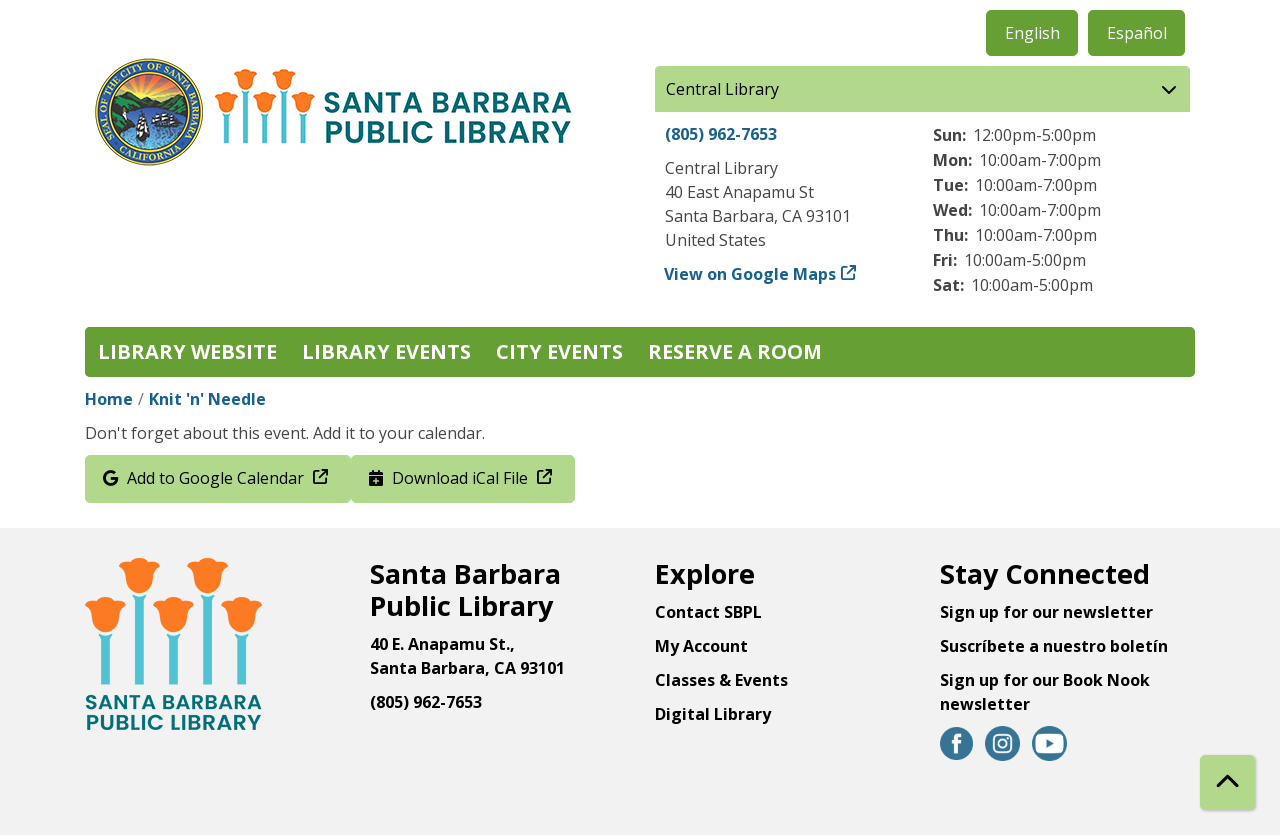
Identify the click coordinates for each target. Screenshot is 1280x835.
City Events (559, 351)
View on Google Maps (750, 274)
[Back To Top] (1227, 782)
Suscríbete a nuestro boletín (1054, 646)
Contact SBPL (708, 612)
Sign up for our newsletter (1046, 612)
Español (1137, 33)
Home (109, 399)
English (1032, 33)
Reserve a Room (735, 351)
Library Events (386, 351)
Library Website (187, 351)
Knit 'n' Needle (207, 399)
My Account (701, 646)
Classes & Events (721, 680)
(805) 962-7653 (721, 134)
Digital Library (713, 714)
